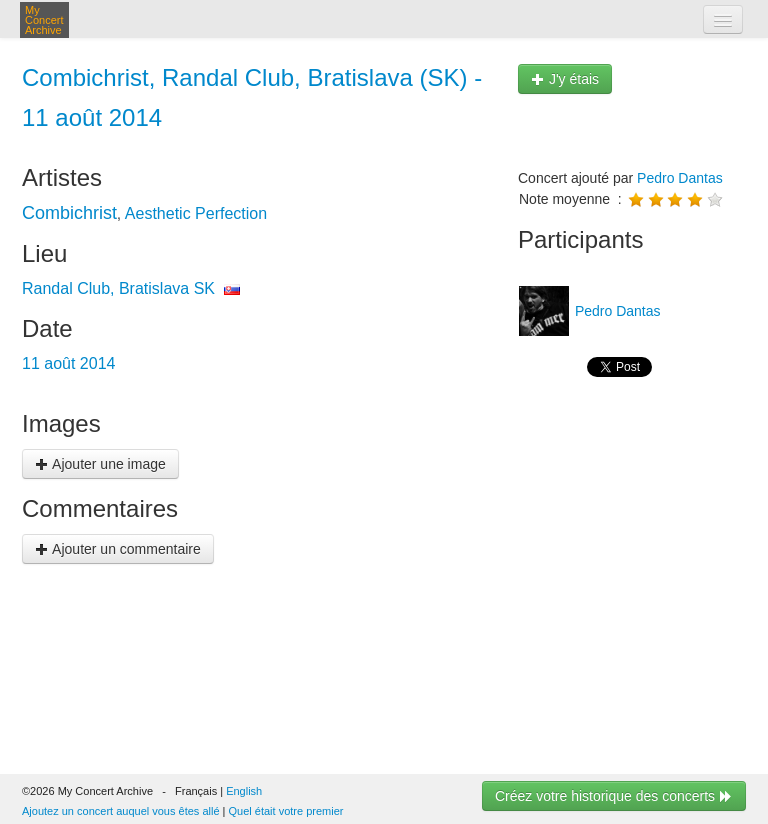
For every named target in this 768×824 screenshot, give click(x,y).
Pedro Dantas (680, 178)
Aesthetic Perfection (196, 213)
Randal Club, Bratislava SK (118, 288)
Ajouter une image (100, 464)
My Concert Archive (44, 20)
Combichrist (69, 213)
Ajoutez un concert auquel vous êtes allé (121, 811)
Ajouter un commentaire (118, 549)
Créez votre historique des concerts (614, 796)
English (244, 791)
